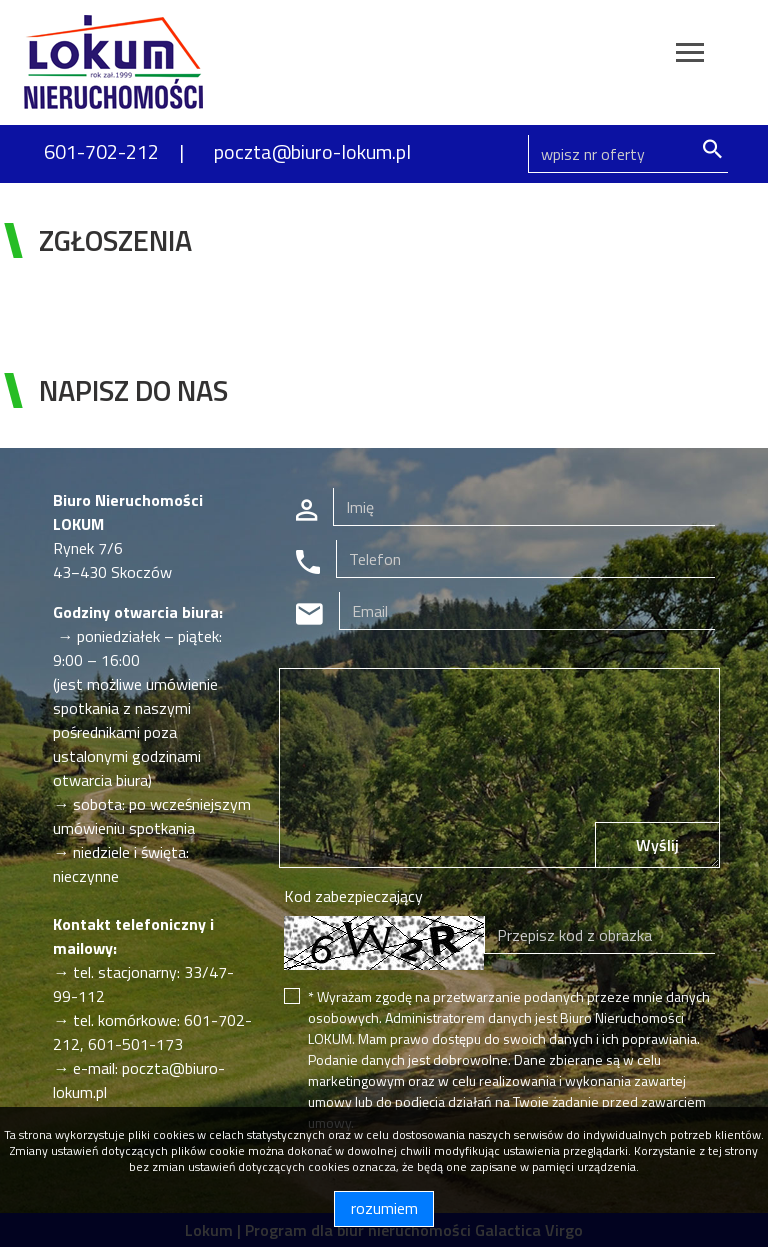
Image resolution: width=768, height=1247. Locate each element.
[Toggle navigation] (690, 55)
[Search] (628, 154)
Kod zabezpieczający (353, 896)
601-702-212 (101, 151)
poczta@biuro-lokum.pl (312, 151)
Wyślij (657, 845)
